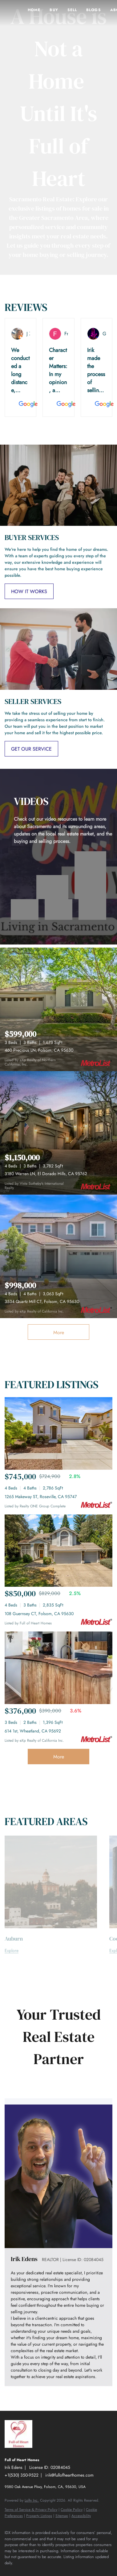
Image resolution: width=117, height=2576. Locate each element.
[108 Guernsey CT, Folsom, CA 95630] (58, 1550)
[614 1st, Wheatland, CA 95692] (58, 1667)
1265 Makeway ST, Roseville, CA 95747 (41, 1496)
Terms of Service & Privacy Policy (31, 2509)
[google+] (45, 2572)
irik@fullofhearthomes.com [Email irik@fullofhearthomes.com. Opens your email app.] (69, 2475)
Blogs (93, 10)
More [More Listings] (58, 1332)
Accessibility (81, 2516)
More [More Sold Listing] (58, 1756)
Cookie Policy (72, 2509)
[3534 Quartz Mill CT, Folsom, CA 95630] (58, 1256)
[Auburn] (51, 1950)
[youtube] (32, 2572)
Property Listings (39, 2516)
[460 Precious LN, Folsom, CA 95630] (58, 1009)
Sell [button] (72, 10)
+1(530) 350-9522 (21, 2475)
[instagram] (20, 2572)
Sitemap (61, 2516)
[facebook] (8, 2572)
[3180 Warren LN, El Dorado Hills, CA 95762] (58, 1133)
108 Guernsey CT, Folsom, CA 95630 (39, 1614)
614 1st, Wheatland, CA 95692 (33, 1731)
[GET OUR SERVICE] (31, 748)
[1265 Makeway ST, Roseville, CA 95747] (58, 1433)
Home (34, 10)
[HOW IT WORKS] (29, 591)
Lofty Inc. (32, 2500)
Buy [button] (54, 10)
